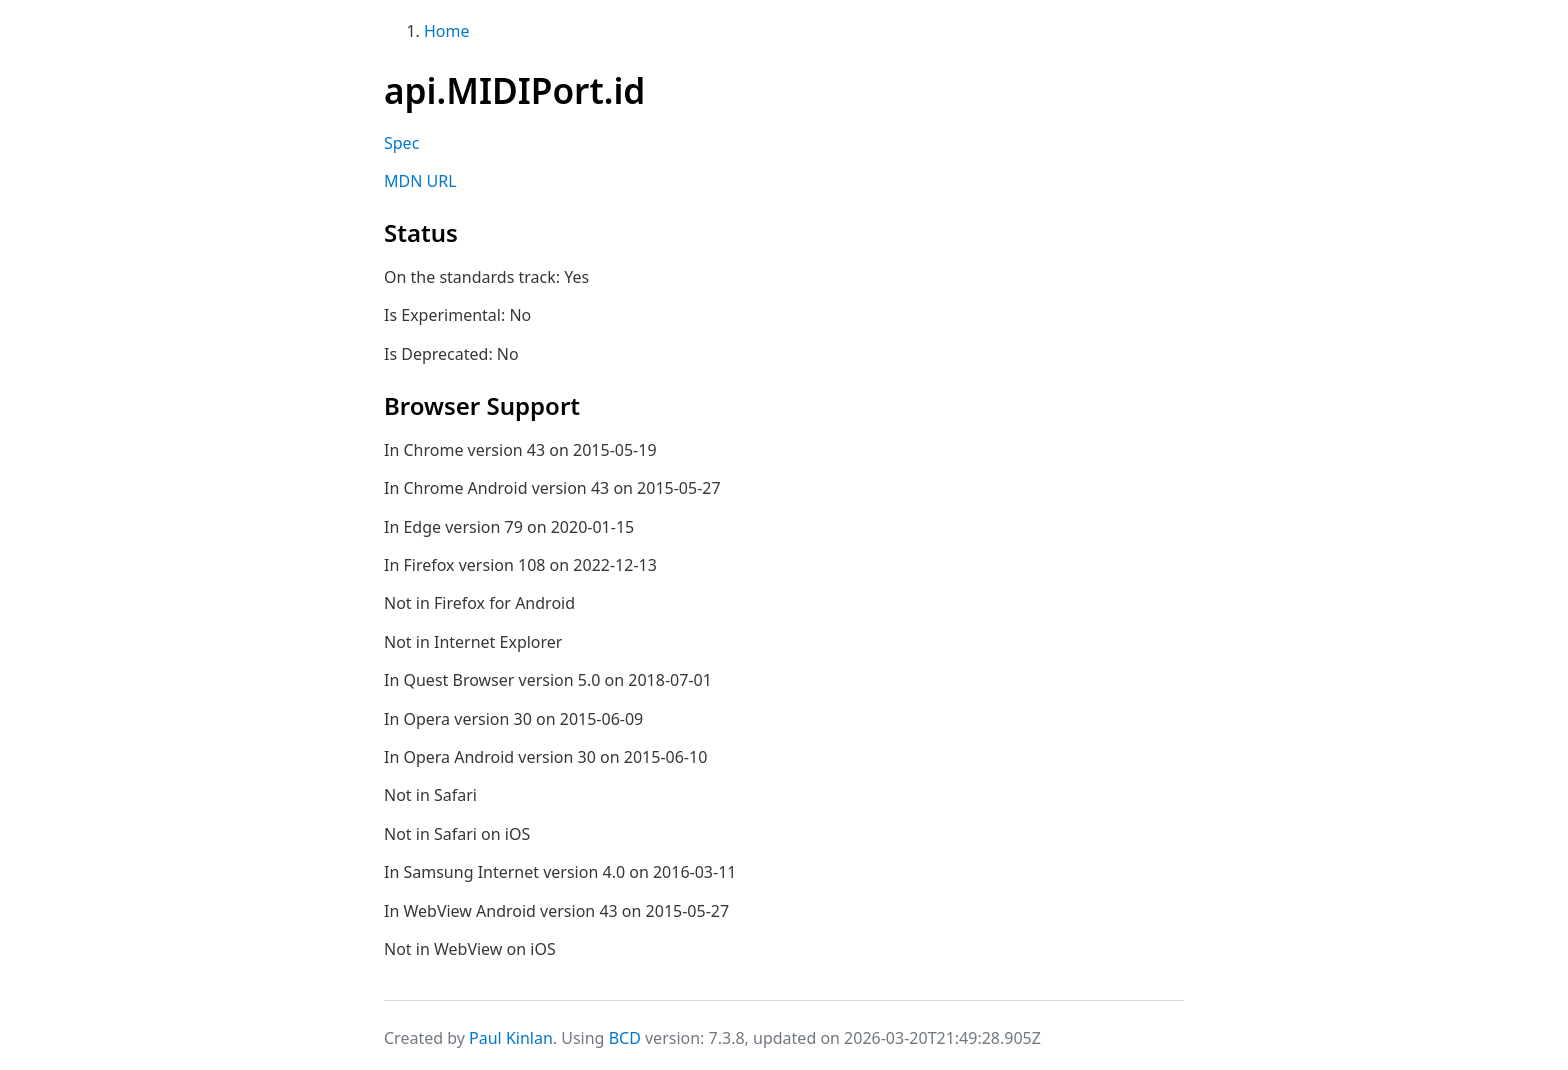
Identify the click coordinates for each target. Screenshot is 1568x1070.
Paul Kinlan (511, 1038)
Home (447, 31)
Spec (401, 143)
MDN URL (420, 181)
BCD (625, 1038)
